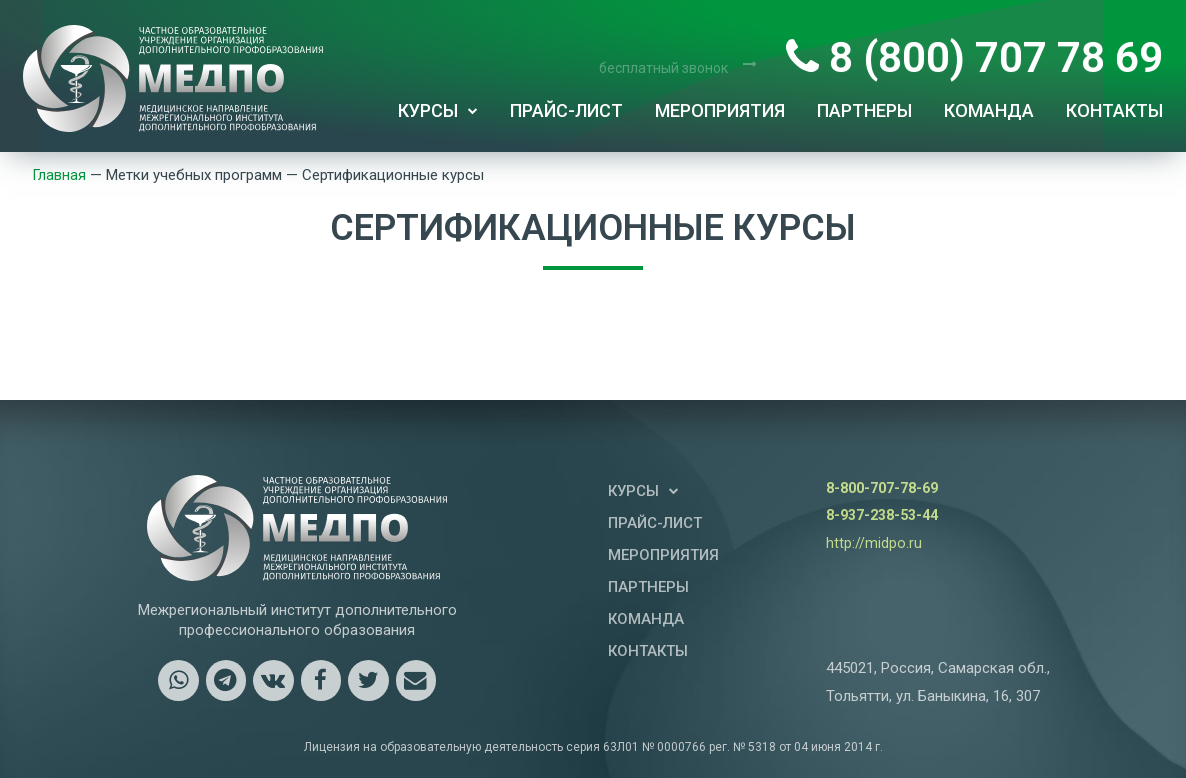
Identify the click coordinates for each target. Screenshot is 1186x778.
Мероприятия (720, 110)
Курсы (438, 111)
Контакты (1114, 110)
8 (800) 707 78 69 (974, 57)
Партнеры (864, 110)
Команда (989, 110)
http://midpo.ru (874, 543)
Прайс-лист (566, 110)
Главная (60, 175)
